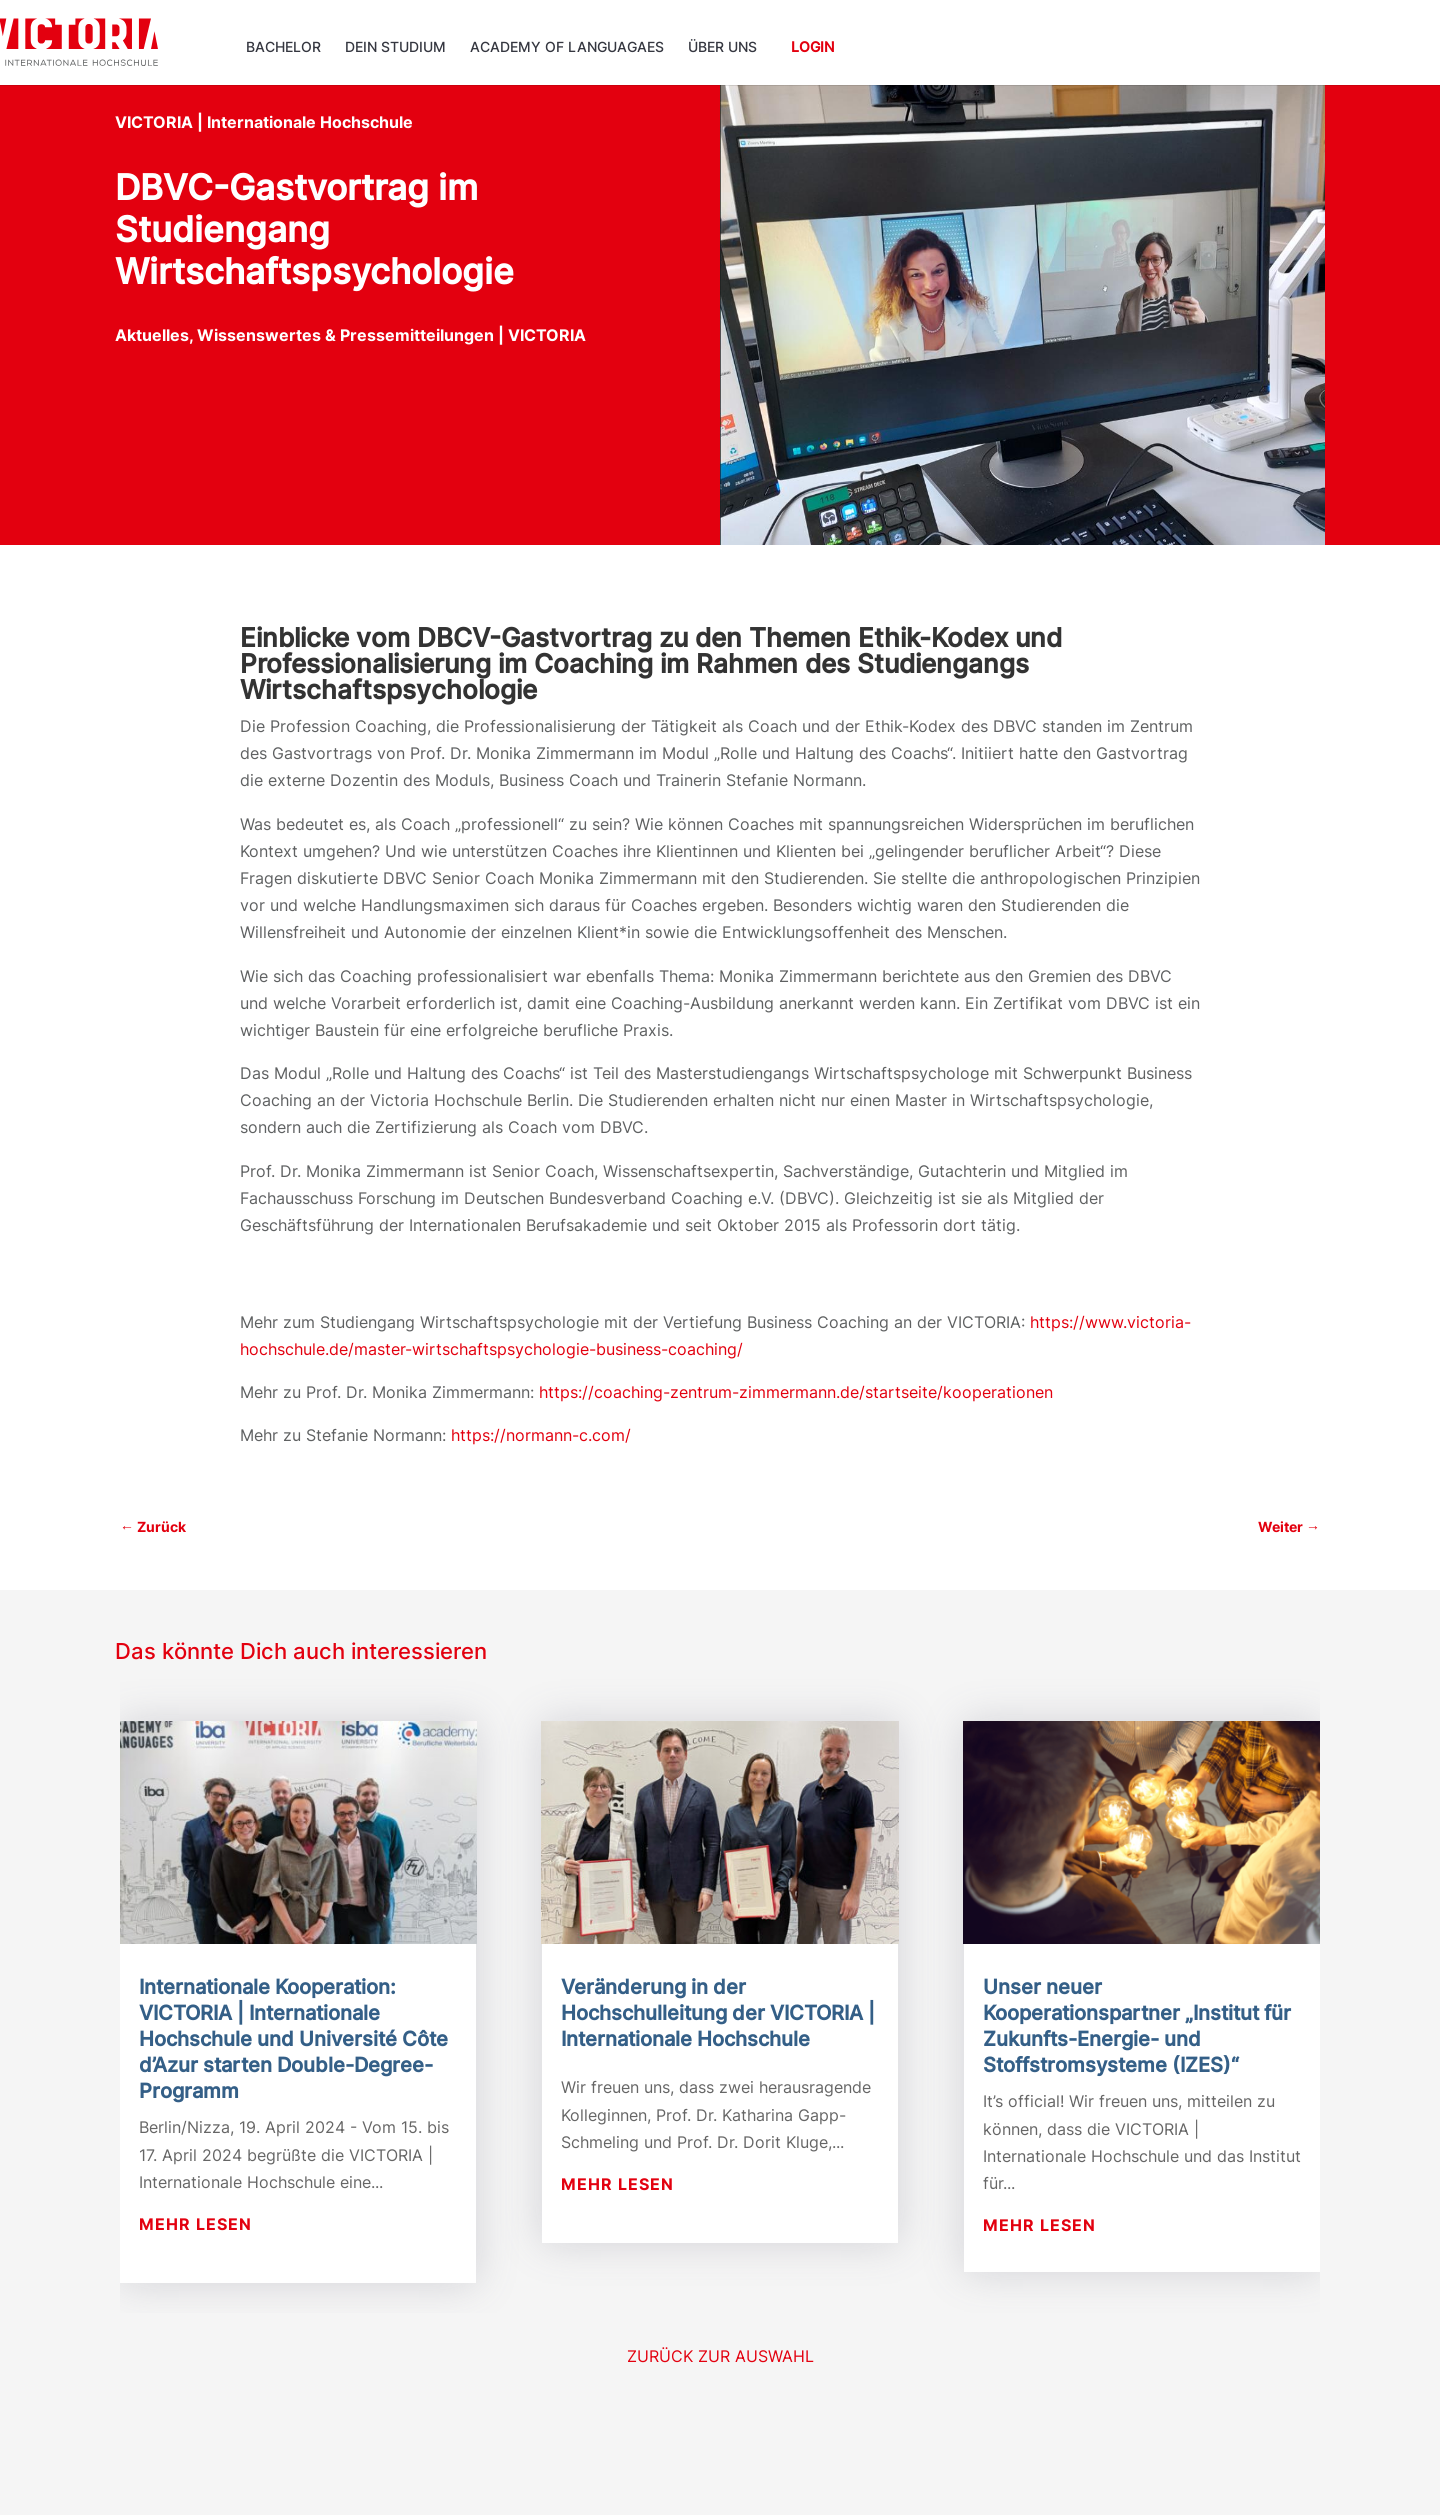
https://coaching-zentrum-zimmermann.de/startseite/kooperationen (796, 1392)
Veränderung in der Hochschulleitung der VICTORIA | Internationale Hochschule (718, 2013)
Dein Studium (395, 47)
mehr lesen (195, 2224)
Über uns (722, 47)
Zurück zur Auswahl (720, 2356)
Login (812, 47)
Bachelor (283, 47)
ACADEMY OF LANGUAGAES (567, 47)
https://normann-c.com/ (541, 1435)
